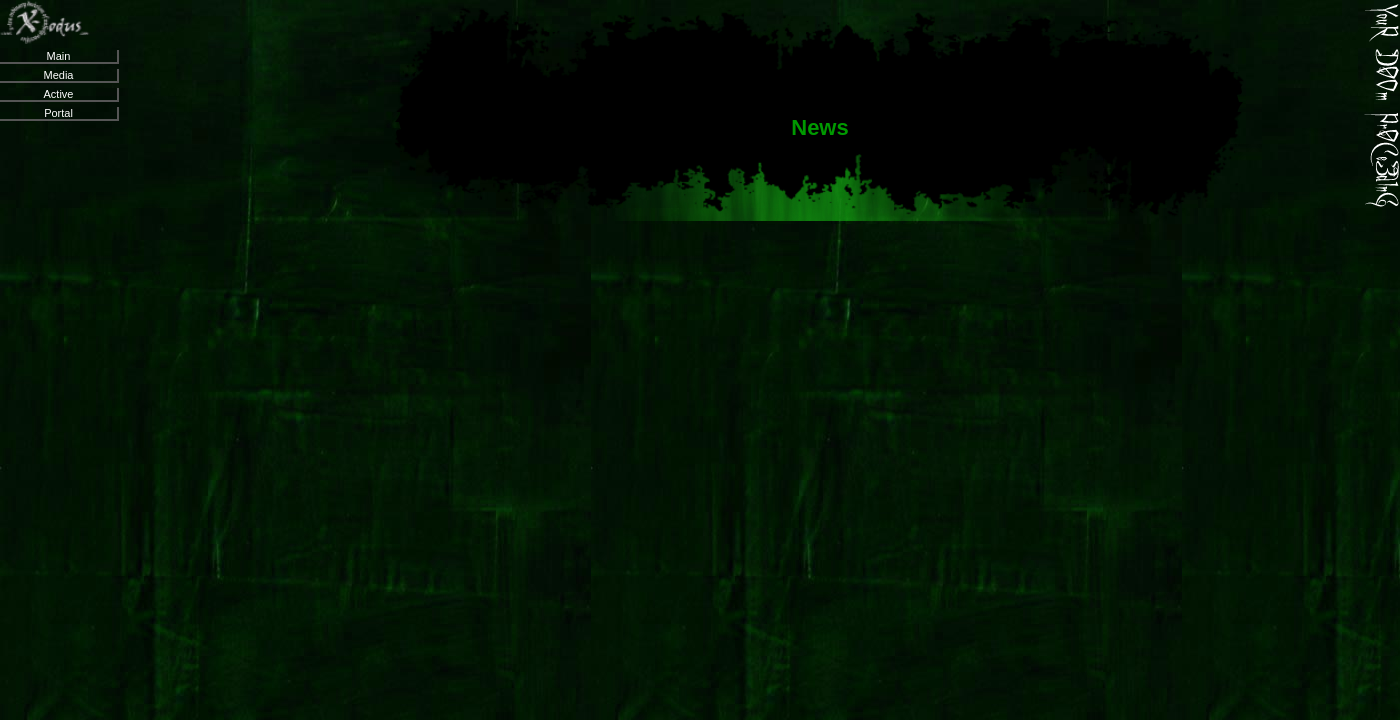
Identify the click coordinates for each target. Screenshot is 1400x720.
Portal (58, 113)
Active (59, 94)
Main (59, 56)
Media (59, 75)
